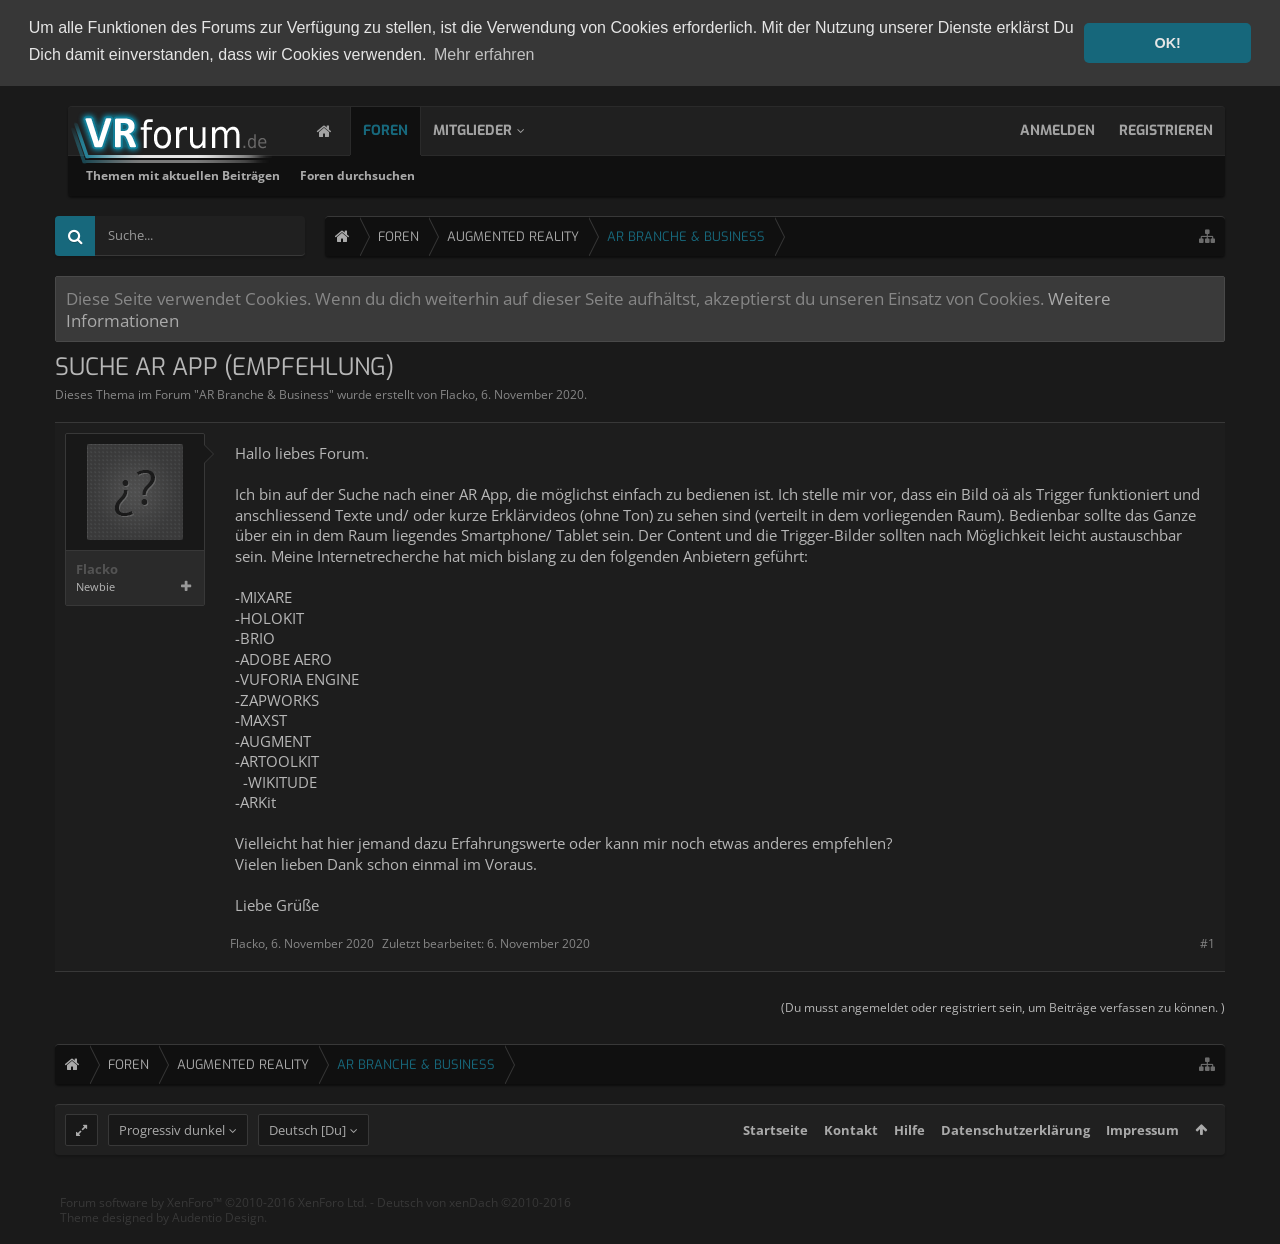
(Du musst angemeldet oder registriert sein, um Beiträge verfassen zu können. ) (1003, 1005)
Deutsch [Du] (307, 1166)
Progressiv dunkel (172, 1166)
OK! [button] (1167, 43)
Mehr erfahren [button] (484, 54)
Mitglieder (492, 128)
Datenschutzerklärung (1015, 1166)
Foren (405, 128)
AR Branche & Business (264, 392)
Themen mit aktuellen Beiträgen (440, 173)
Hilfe (909, 1166)
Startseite (775, 1166)
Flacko (457, 392)
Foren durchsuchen (614, 173)
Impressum (1142, 1166)
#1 (1207, 941)
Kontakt (851, 1166)
